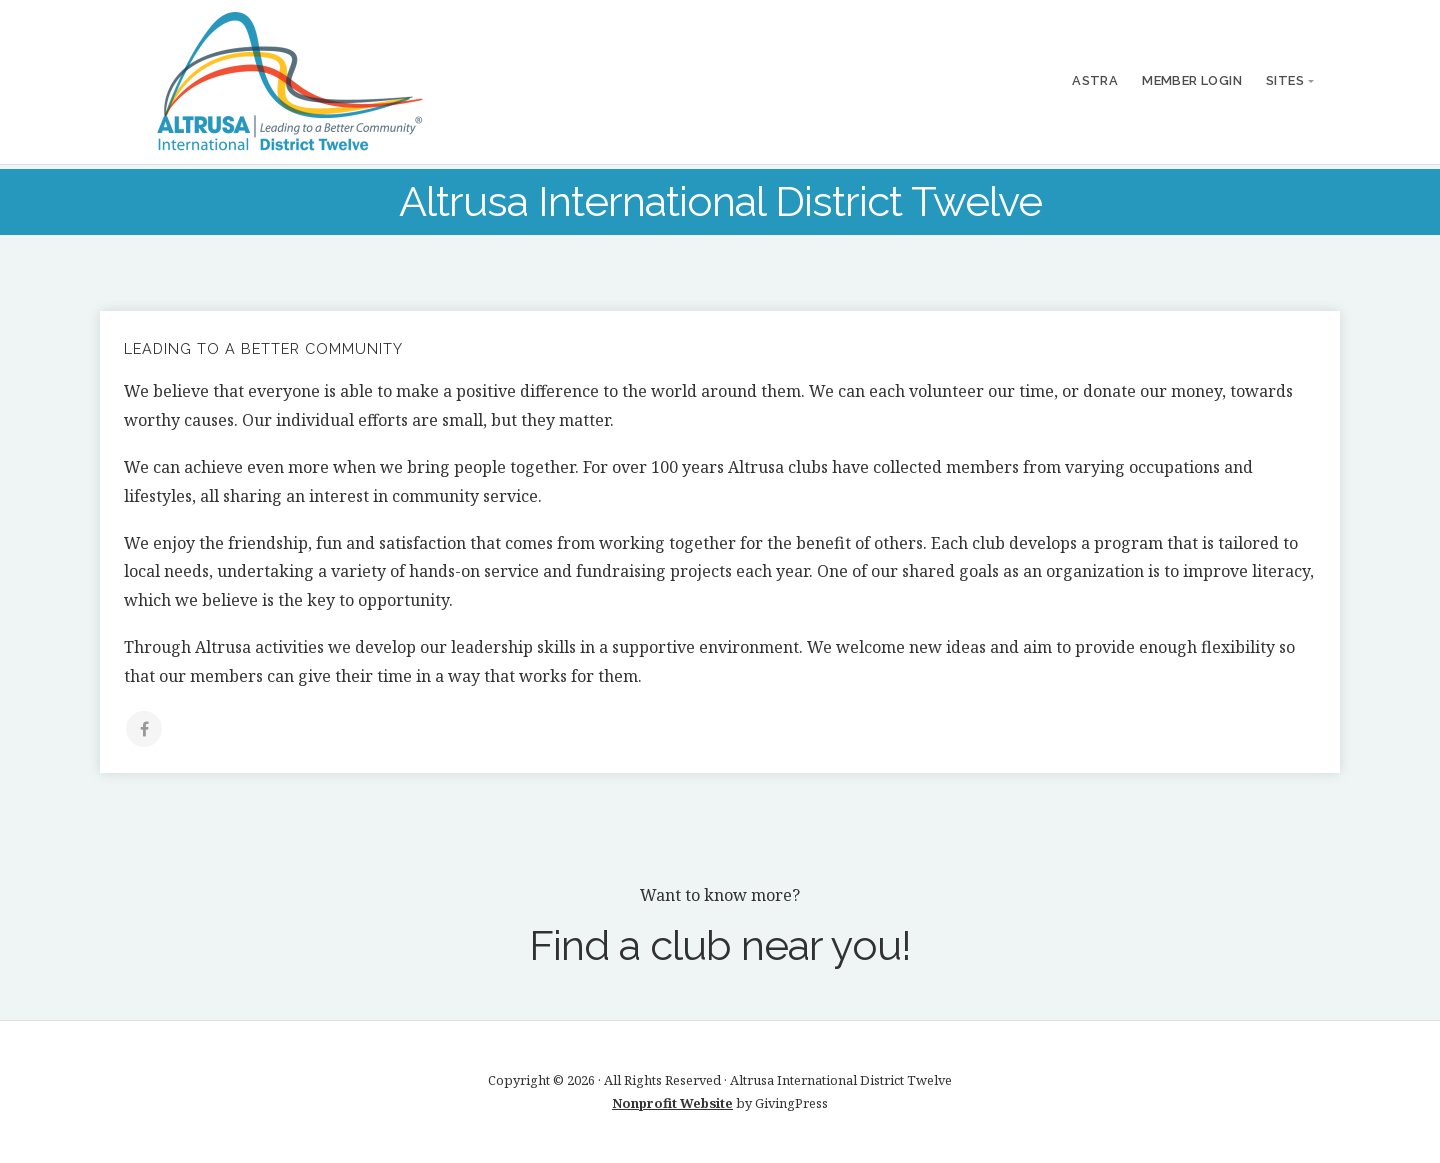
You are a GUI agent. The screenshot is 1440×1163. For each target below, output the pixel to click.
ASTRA (1095, 80)
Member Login (1192, 80)
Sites (1285, 80)
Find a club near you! (720, 945)
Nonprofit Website (672, 1103)
